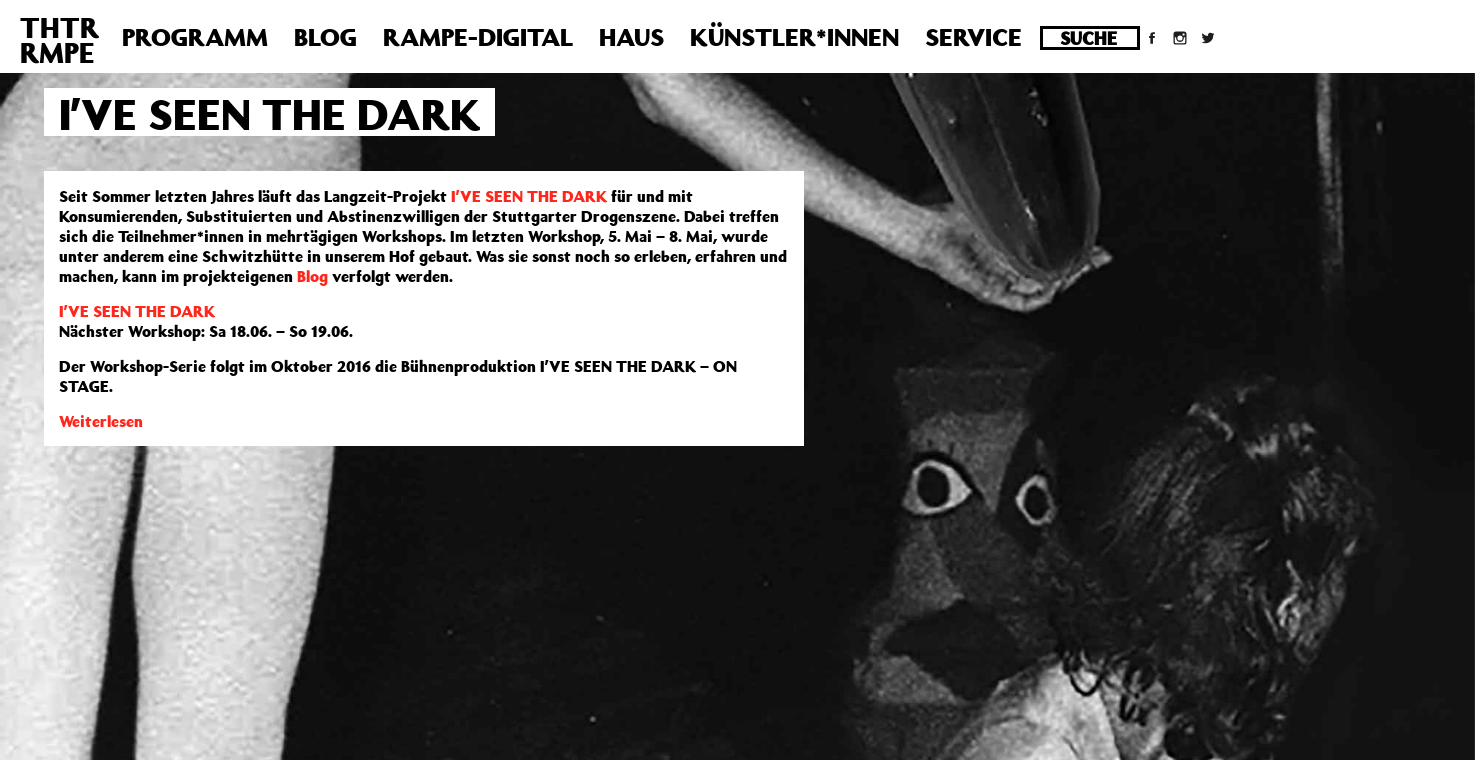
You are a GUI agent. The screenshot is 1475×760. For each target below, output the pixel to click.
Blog (325, 37)
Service (973, 37)
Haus (631, 37)
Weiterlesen (101, 421)
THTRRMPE (59, 40)
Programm (195, 37)
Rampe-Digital (478, 37)
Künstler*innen (794, 37)
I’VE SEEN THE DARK (529, 196)
